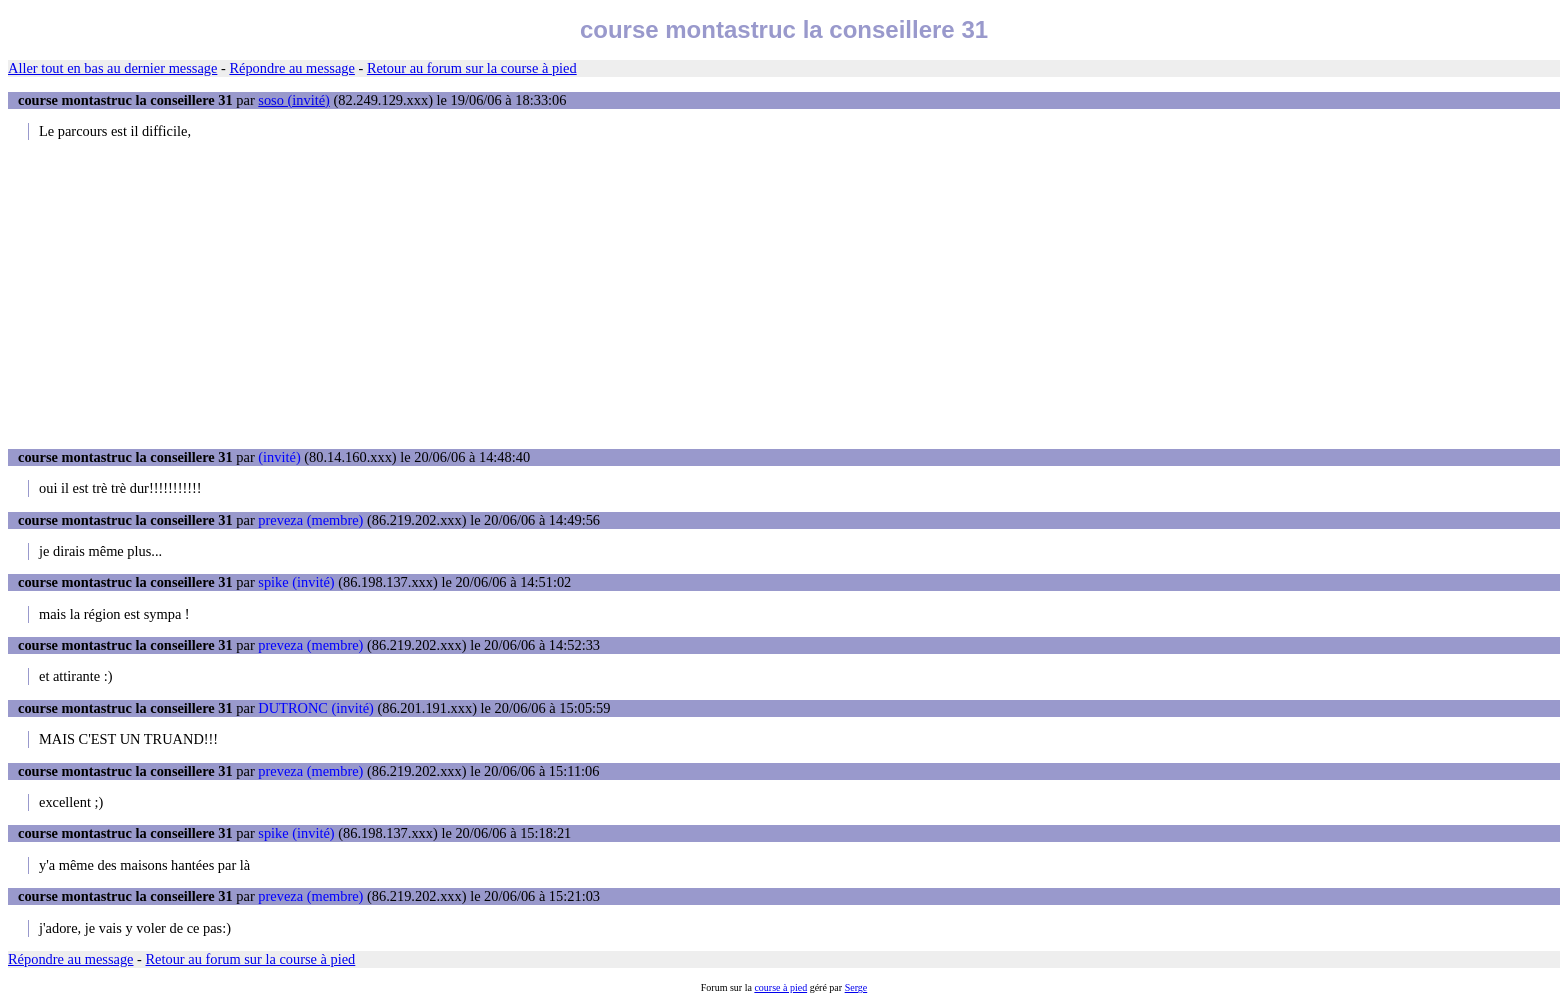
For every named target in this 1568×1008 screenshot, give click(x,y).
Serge (856, 987)
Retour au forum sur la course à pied (472, 68)
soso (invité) (294, 100)
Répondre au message (291, 68)
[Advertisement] (784, 294)
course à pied (780, 987)
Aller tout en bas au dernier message (112, 68)
